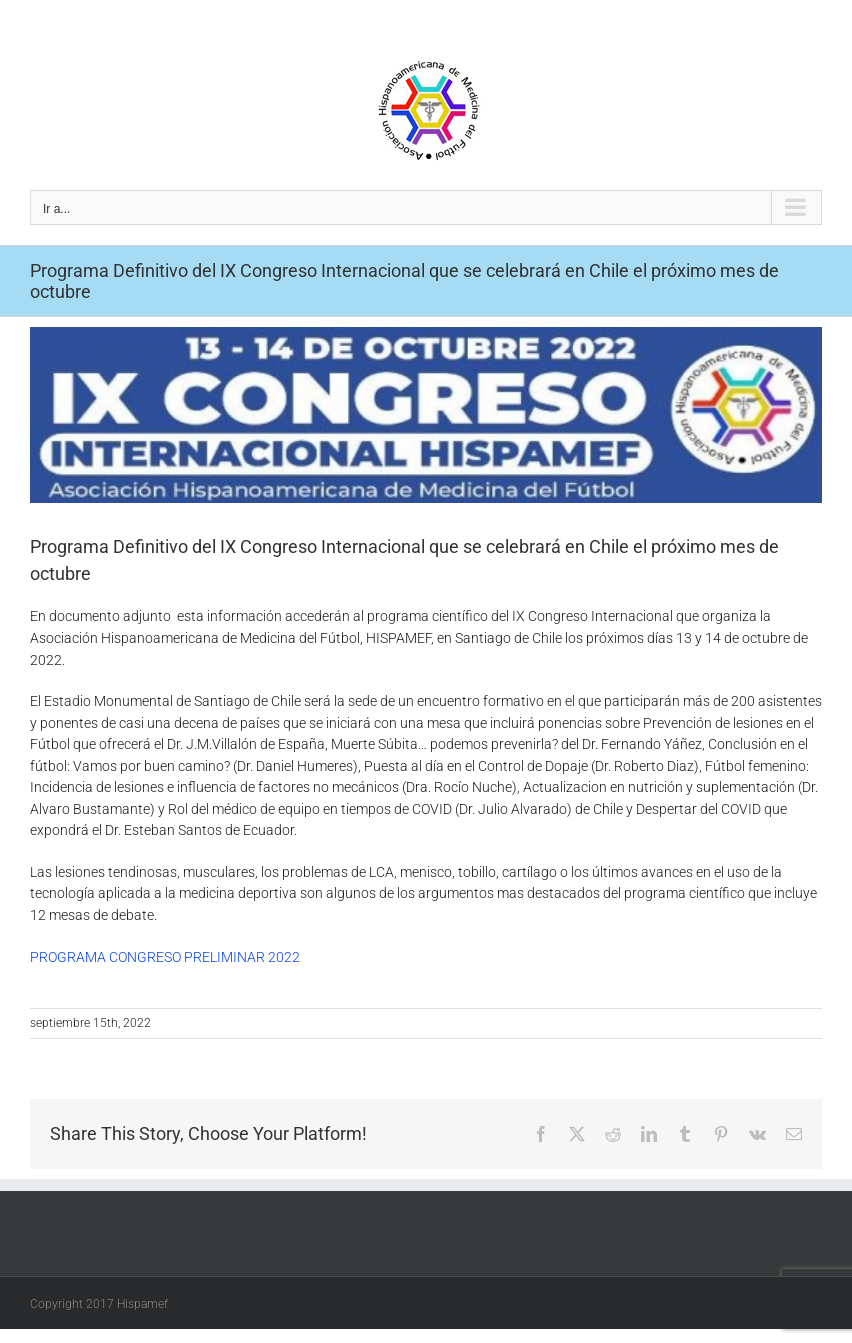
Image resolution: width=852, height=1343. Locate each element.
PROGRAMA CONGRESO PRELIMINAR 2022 (165, 957)
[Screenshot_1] (426, 415)
